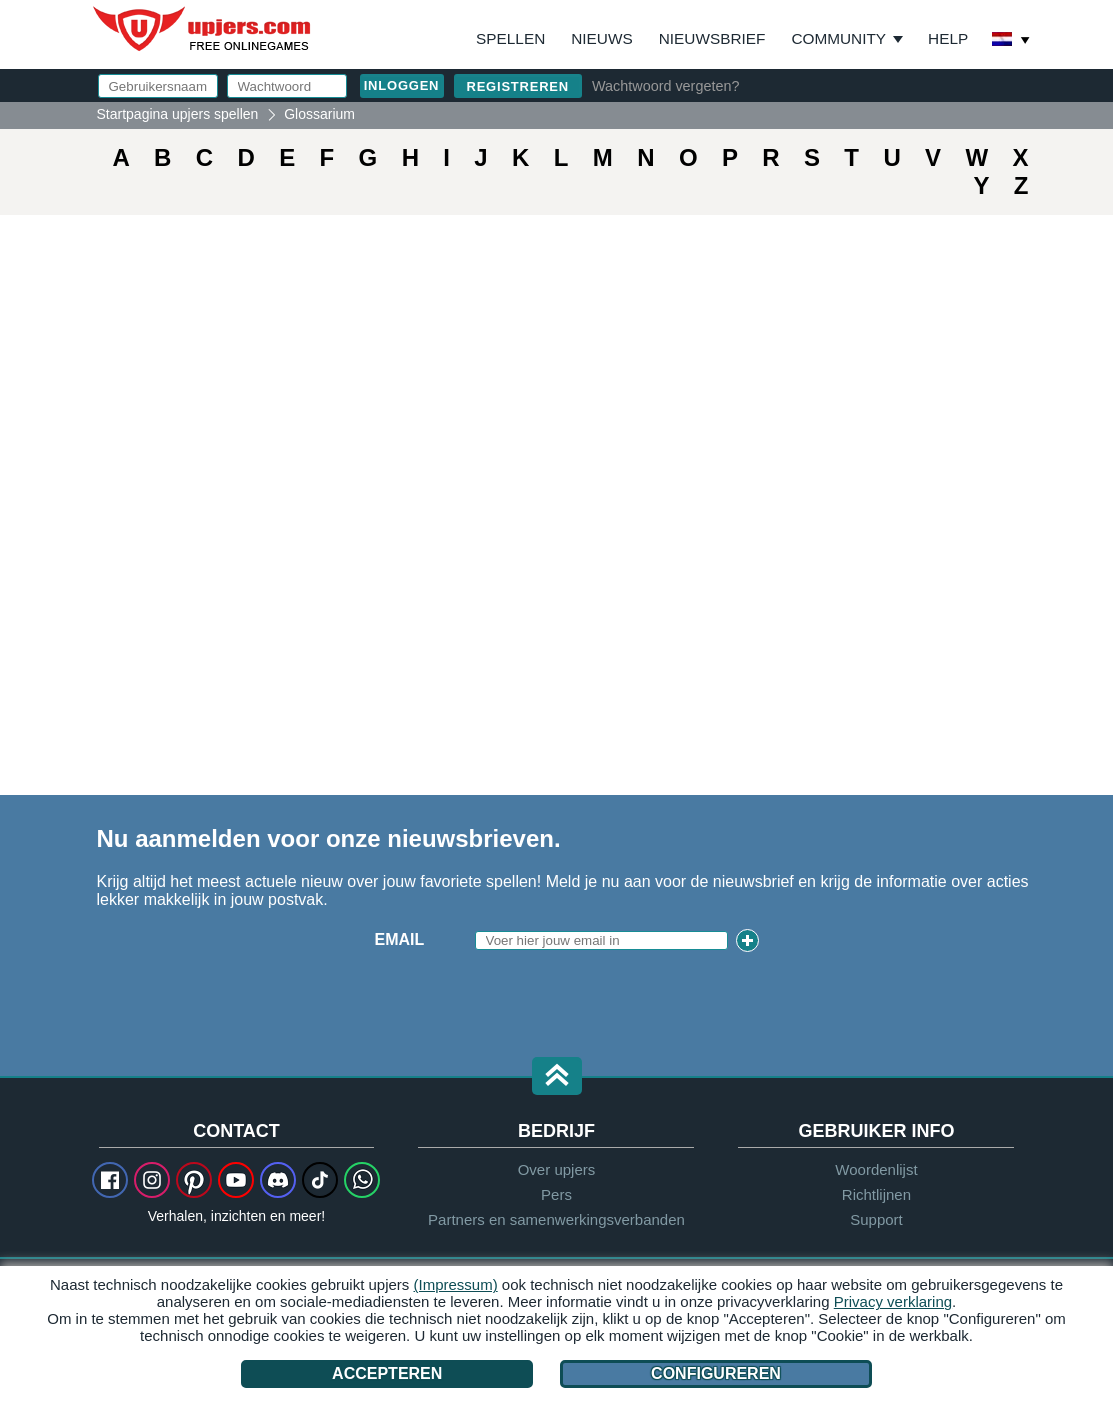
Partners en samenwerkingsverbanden (556, 1219)
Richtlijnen (876, 1194)
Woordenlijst (876, 1169)
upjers (203, 29)
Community (838, 38)
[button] (557, 1077)
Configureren (716, 1373)
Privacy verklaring (893, 1301)
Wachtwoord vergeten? (665, 86)
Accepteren (387, 1373)
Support (876, 1219)
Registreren (518, 86)
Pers (556, 1194)
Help (948, 38)
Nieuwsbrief (712, 38)
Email (400, 939)
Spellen (510, 38)
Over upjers (557, 1169)
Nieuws (601, 38)
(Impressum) (456, 1284)
